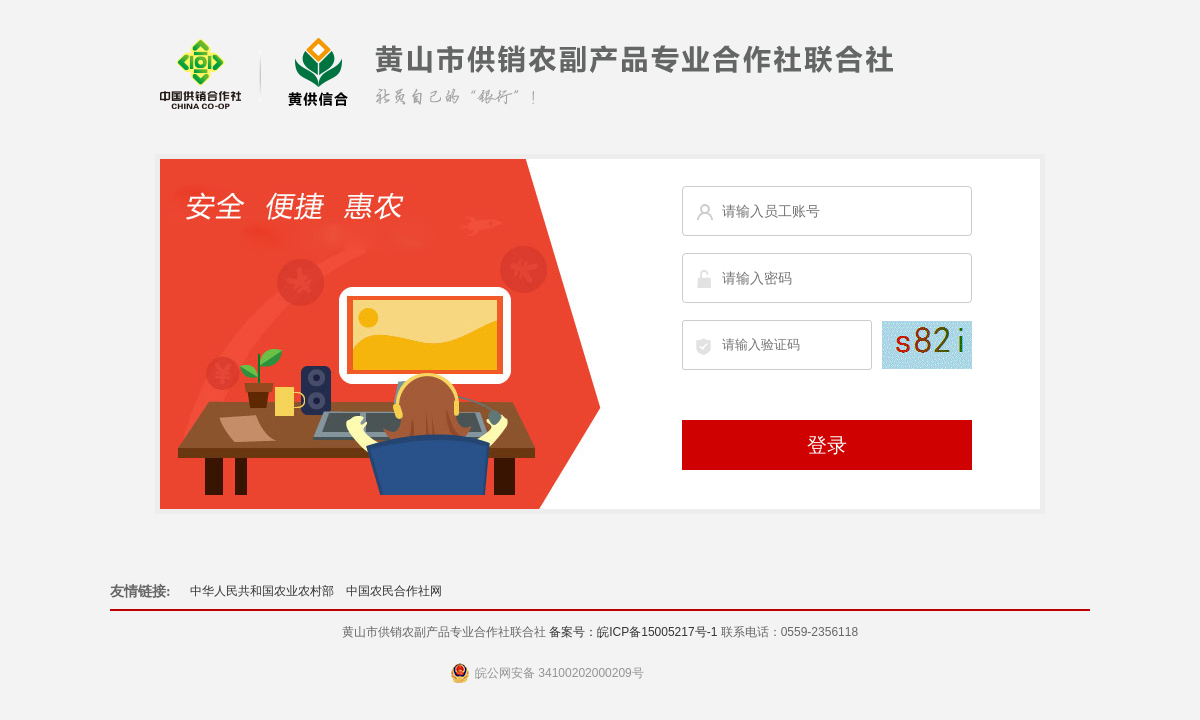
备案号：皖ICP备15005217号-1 (633, 632)
